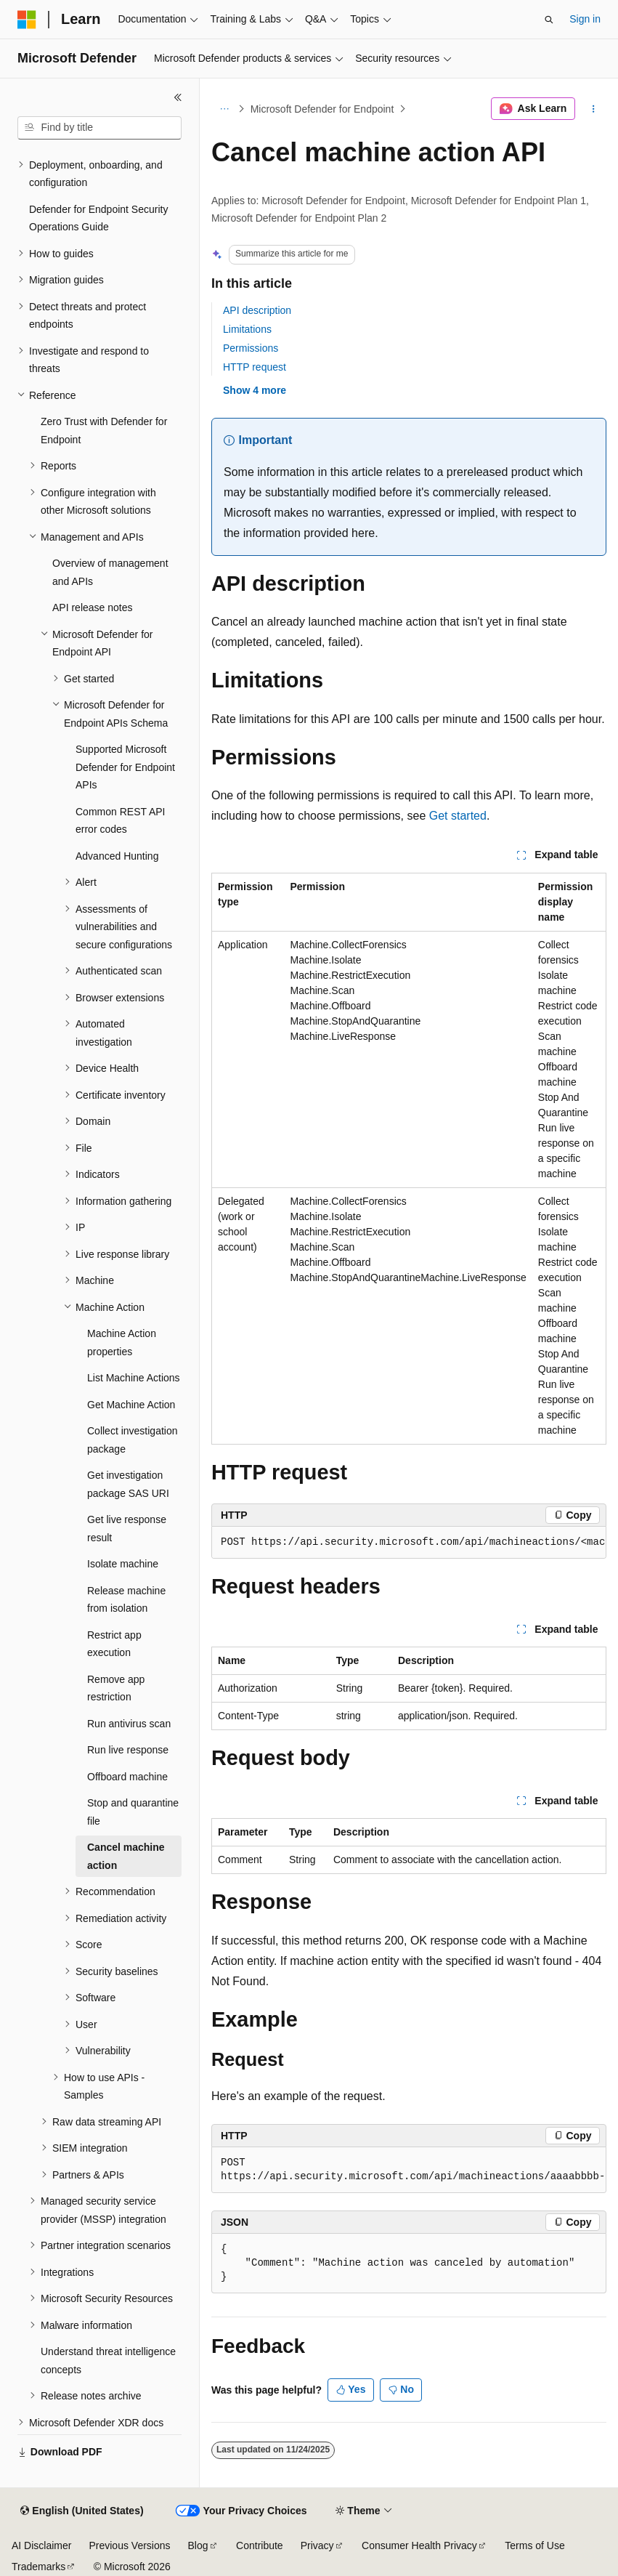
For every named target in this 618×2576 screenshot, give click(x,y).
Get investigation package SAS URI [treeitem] (128, 1484)
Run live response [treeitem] (127, 1750)
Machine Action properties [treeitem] (121, 1342)
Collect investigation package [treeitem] (132, 1440)
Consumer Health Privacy (419, 2545)
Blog (198, 2545)
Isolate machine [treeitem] (122, 1564)
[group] (408, 1543)
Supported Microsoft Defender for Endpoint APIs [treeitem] (125, 767)
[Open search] (549, 20)
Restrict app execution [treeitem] (114, 1644)
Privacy (317, 2545)
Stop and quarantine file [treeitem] (133, 1812)
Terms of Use (534, 2545)
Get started (458, 815)
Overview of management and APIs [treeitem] (110, 572)
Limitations (247, 329)
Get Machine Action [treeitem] (131, 1404)
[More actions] (593, 109)
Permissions (250, 348)
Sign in (585, 19)
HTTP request (254, 367)
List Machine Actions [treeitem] (133, 1378)
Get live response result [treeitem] (126, 1528)
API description (257, 310)
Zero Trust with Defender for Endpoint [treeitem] (104, 430)
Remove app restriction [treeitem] (116, 1688)
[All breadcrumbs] (224, 109)
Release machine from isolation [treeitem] (126, 1600)
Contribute (259, 2545)
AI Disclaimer (41, 2545)
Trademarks (38, 2566)
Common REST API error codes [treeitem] (120, 821)
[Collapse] (178, 97)
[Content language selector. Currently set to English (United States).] (82, 2511)
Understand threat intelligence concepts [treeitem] (108, 2360)
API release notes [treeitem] (92, 607)
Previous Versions (129, 2545)
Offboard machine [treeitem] (127, 1776)
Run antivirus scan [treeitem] (129, 1723)
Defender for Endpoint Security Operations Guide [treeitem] (98, 218)
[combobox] (99, 128)
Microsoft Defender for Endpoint (322, 109)
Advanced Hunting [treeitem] (117, 856)
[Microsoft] (26, 19)
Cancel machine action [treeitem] (126, 1856)
